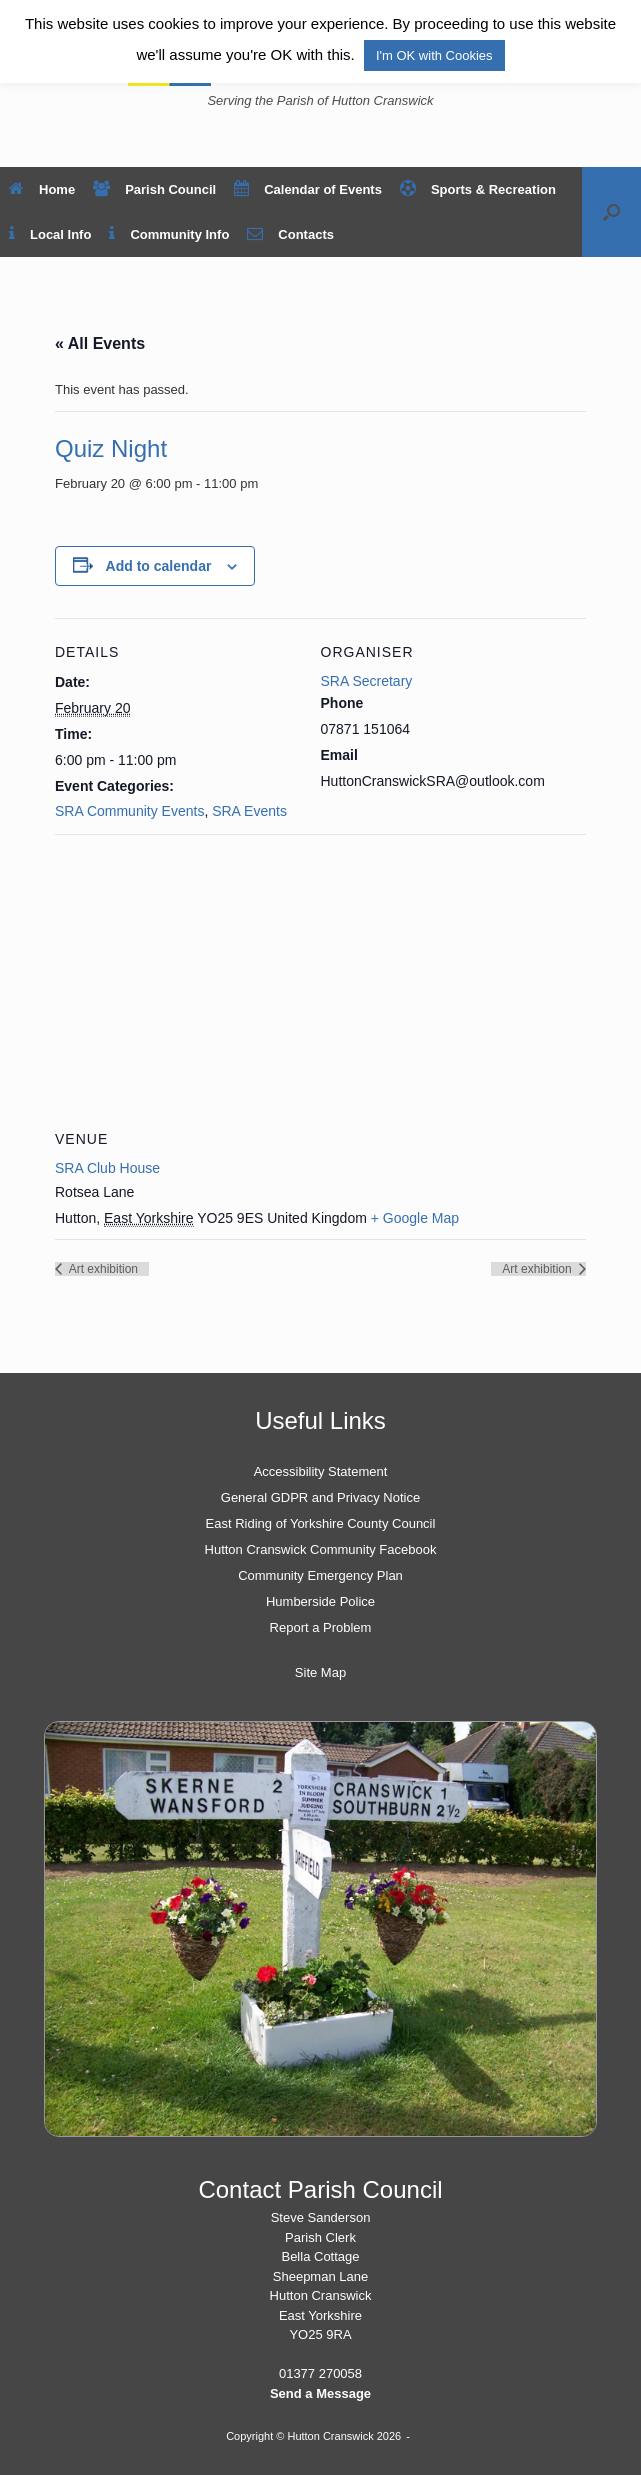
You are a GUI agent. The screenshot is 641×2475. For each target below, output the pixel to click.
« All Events (100, 343)
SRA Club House (107, 1168)
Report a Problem (321, 1627)
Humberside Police (320, 1601)
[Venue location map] (320, 978)
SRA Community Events (129, 811)
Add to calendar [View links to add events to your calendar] (159, 566)
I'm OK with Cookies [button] (434, 55)
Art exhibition (102, 1269)
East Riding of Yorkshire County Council (321, 1523)
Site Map (320, 1672)
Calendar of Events (308, 189)
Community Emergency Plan (320, 1575)
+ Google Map (415, 1218)
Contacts (290, 234)
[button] (611, 212)
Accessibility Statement (321, 1471)
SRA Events (249, 811)
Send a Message (320, 2393)
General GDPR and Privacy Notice (320, 1497)
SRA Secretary (367, 681)
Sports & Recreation (478, 189)
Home (42, 189)
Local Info (50, 234)
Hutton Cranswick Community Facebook (321, 1549)
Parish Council (154, 189)
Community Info (169, 234)
